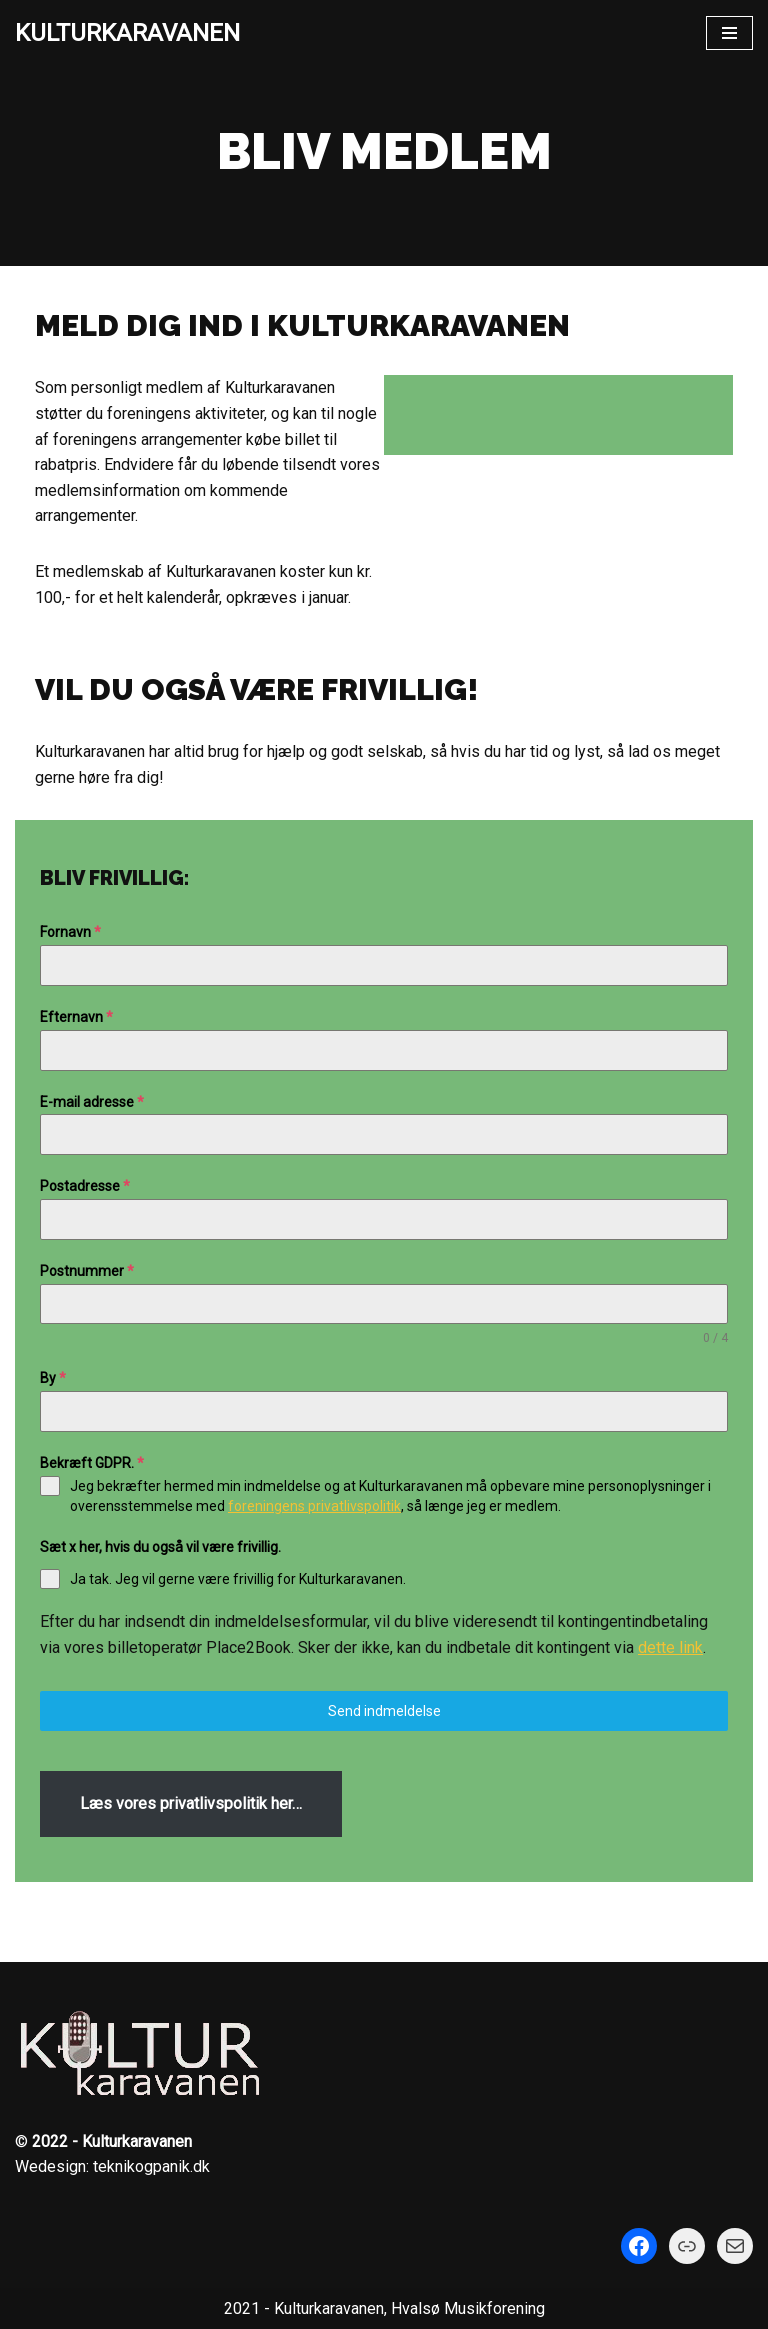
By (53, 1378)
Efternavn (76, 1017)
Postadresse (85, 1186)
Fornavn (70, 932)
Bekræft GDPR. (92, 1463)
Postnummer (87, 1271)
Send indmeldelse (384, 1711)
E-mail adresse (92, 1102)
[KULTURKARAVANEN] (127, 33)
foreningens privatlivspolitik (314, 1506)
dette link (670, 1647)
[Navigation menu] (729, 33)
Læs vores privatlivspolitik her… (191, 1803)
